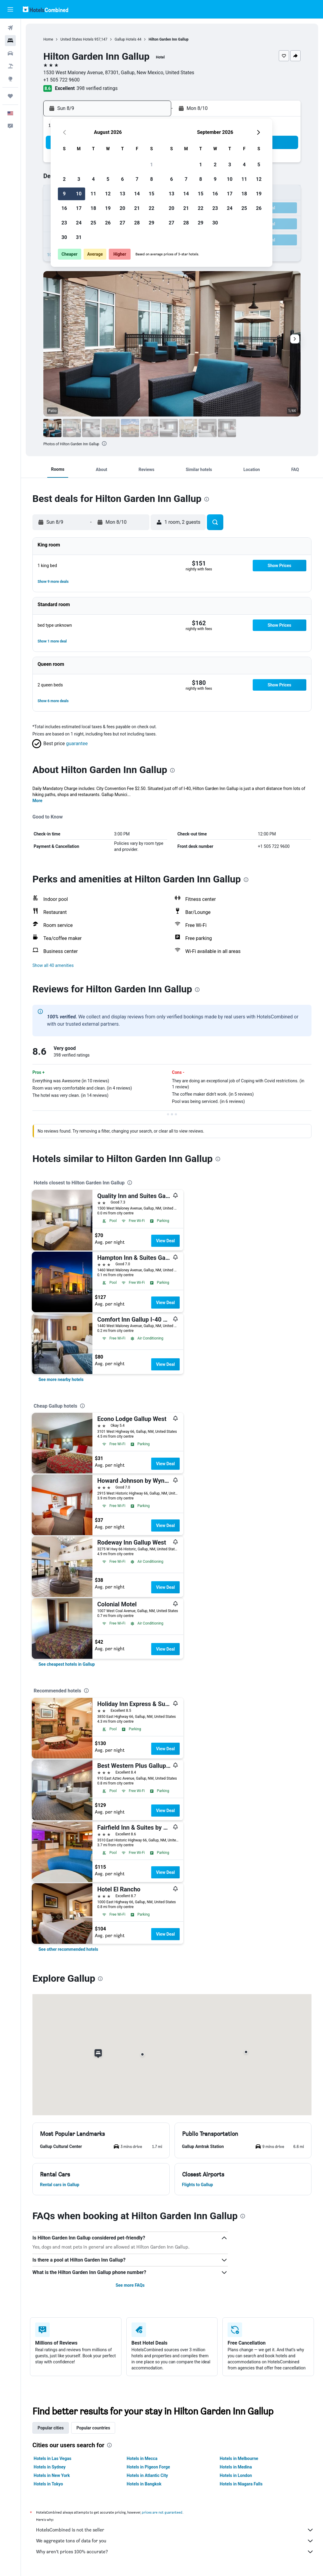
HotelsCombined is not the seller (175, 2530)
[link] (61, 1379)
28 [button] (137, 223)
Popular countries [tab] (93, 2427)
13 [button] (122, 194)
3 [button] (78, 179)
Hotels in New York (52, 2475)
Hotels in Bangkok (144, 2483)
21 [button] (137, 208)
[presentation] (104, 443)
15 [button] (151, 194)
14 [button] (137, 194)
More (37, 800)
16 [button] (64, 208)
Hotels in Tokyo (48, 2483)
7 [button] (136, 179)
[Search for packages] (10, 66)
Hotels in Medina (236, 2467)
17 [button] (79, 208)
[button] (10, 9)
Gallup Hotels (125, 39)
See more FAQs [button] (130, 2285)
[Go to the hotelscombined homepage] (45, 9)
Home (48, 39)
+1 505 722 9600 (61, 80)
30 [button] (64, 237)
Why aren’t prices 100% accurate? (175, 2551)
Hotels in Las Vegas (52, 2458)
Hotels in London (236, 2475)
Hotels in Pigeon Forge (148, 2467)
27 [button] (122, 223)
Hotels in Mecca (142, 2458)
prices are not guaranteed (162, 2512)
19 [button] (108, 208)
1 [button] (151, 165)
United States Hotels (76, 39)
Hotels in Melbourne (239, 2458)
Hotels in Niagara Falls (241, 2483)
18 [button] (93, 208)
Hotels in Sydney (49, 2467)
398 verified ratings (97, 88)
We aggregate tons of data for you (175, 2540)
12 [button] (108, 194)
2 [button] (64, 179)
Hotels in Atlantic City (147, 2475)
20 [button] (122, 208)
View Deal (165, 1240)
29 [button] (151, 223)
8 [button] (151, 179)
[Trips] (10, 96)
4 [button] (93, 179)
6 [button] (122, 179)
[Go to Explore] (10, 79)
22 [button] (151, 208)
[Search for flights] (10, 28)
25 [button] (93, 223)
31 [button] (79, 237)
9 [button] (64, 194)
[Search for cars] (10, 53)
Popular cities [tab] (51, 2427)
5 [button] (107, 179)
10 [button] (79, 194)
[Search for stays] (10, 41)
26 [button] (108, 223)
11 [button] (93, 194)
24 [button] (79, 223)
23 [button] (64, 223)
